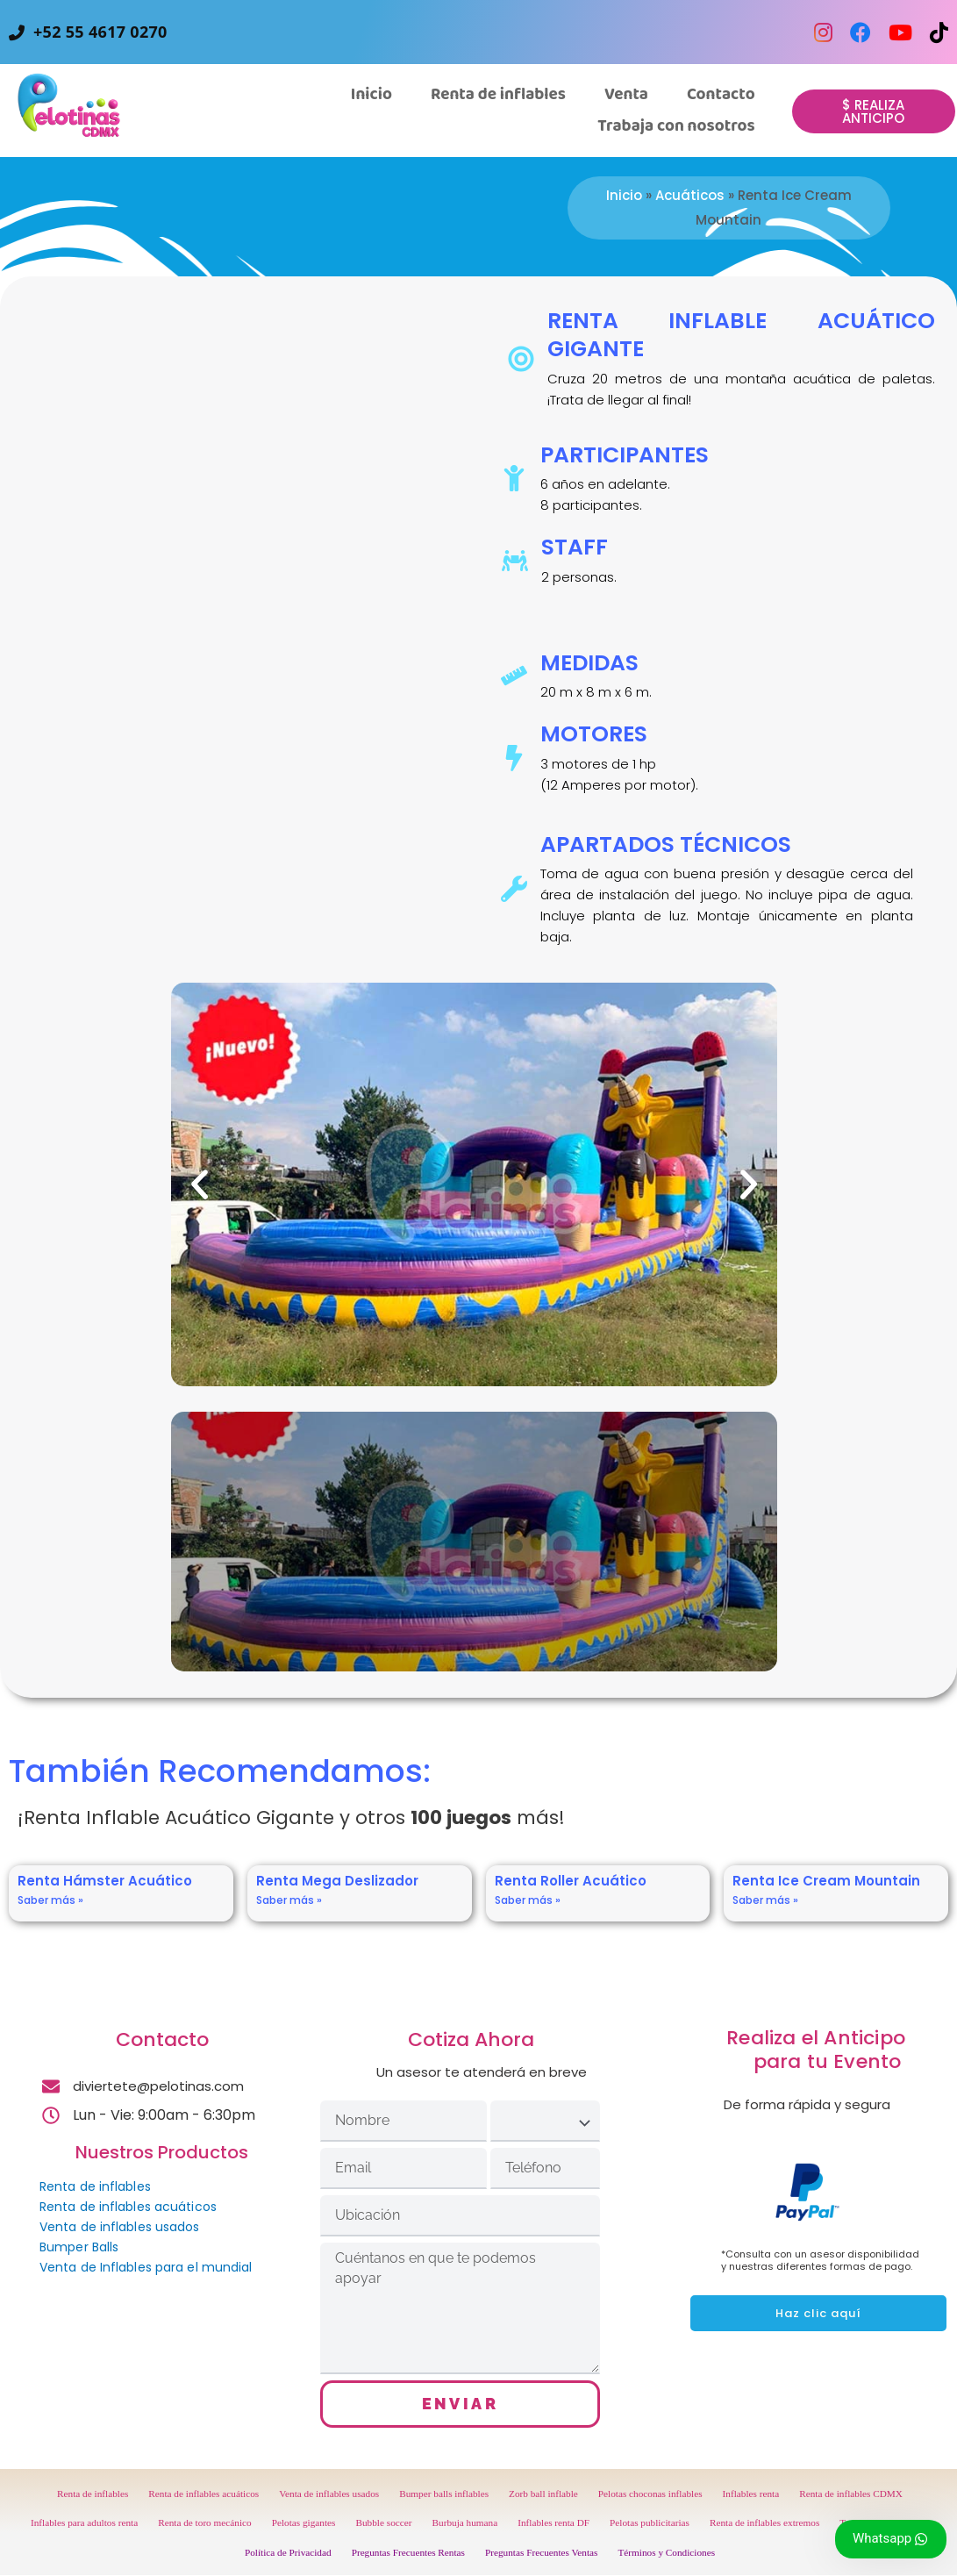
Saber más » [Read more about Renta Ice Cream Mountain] (765, 1900)
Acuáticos (690, 195)
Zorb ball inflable (543, 2493)
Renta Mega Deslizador (337, 1880)
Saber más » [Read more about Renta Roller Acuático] (528, 1900)
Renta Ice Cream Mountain (826, 1880)
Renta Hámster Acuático (105, 1880)
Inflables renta (751, 2493)
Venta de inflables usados (119, 2227)
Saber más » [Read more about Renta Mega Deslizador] (289, 1900)
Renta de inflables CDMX (851, 2493)
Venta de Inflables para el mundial (145, 2267)
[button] (626, 95)
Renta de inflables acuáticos (128, 2206)
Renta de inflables (95, 2186)
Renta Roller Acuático (570, 1880)
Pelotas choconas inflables (650, 2493)
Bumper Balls (78, 2247)
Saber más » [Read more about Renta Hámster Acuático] (50, 1900)
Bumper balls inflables (444, 2493)
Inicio (624, 195)
